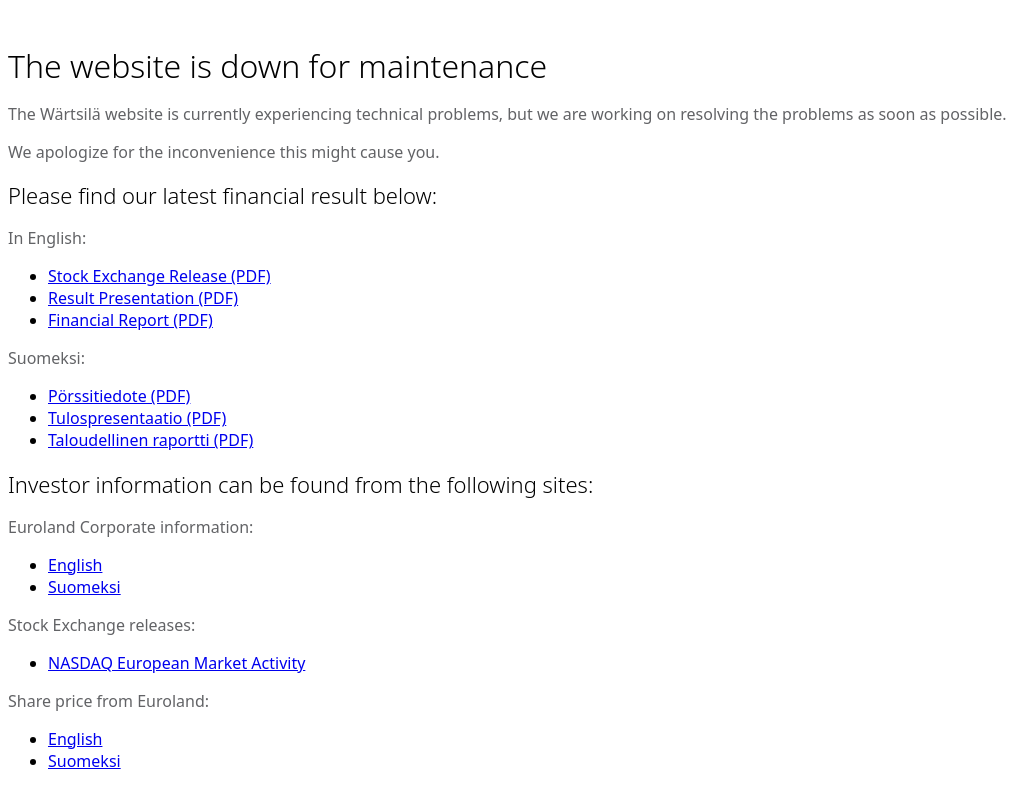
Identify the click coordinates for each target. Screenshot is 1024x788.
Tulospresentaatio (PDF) (137, 418)
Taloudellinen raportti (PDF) (150, 440)
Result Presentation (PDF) (143, 298)
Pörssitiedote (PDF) (119, 396)
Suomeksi (84, 587)
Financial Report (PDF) (130, 320)
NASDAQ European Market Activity (176, 663)
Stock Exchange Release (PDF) (159, 276)
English (75, 565)
